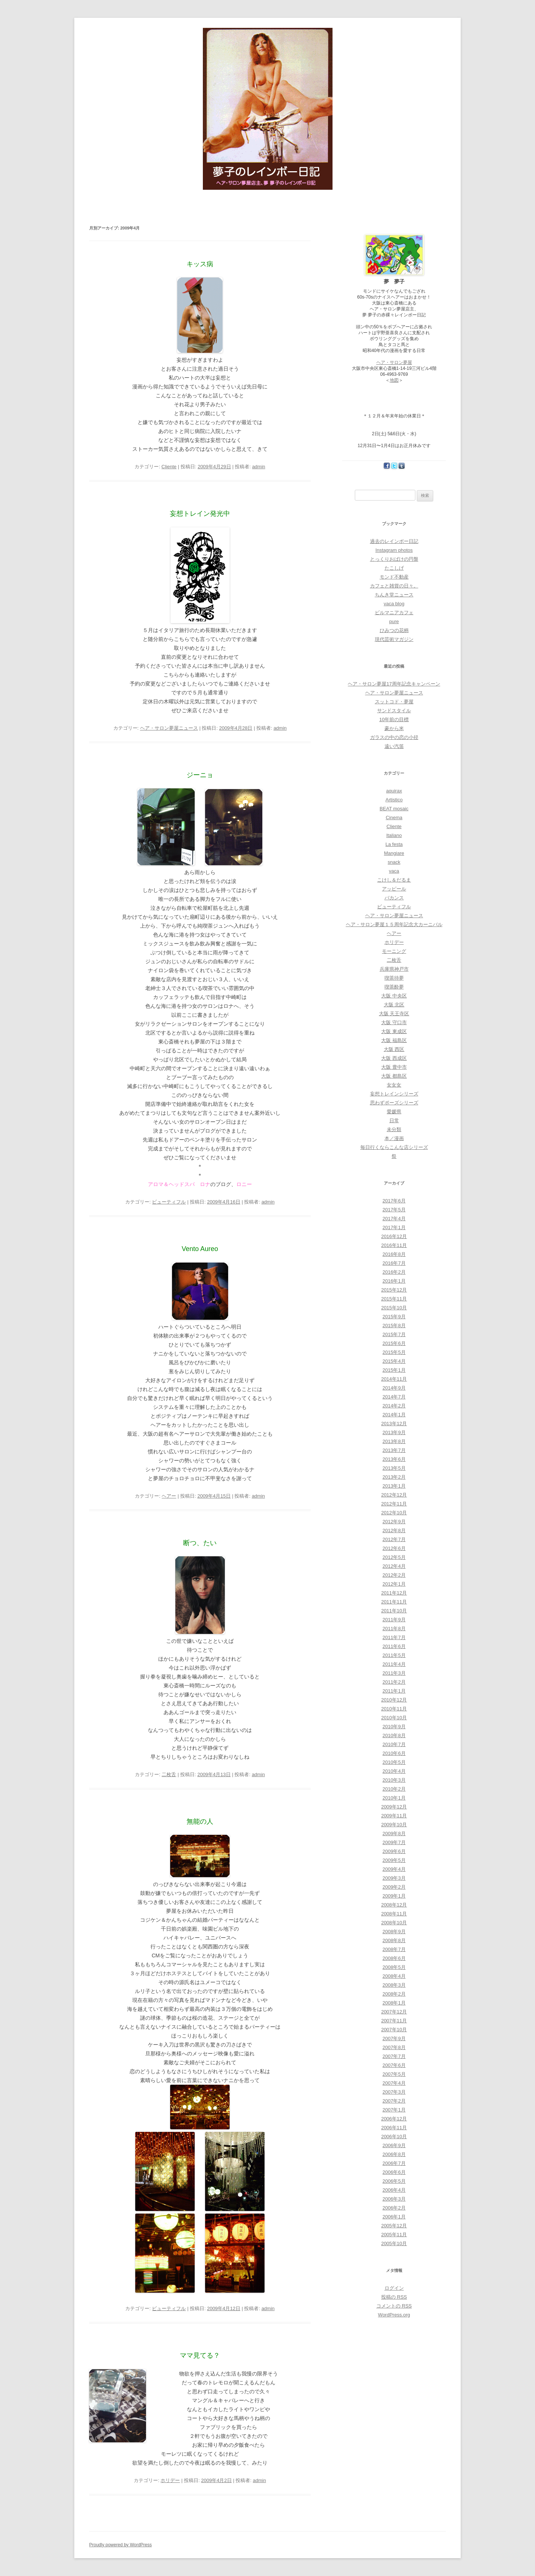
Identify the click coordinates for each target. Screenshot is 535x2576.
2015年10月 (394, 1307)
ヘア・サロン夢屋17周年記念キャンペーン (394, 684)
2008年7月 (394, 1949)
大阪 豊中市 (394, 1067)
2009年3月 (394, 1878)
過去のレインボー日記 (394, 541)
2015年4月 (394, 1361)
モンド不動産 (394, 577)
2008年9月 (394, 1931)
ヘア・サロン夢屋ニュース (169, 728)
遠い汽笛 (394, 746)
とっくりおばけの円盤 (394, 559)
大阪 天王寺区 (394, 1013)
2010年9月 (394, 1726)
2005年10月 (394, 2243)
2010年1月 (394, 1798)
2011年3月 (394, 1673)
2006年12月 (394, 2118)
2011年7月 (394, 1637)
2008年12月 (394, 1905)
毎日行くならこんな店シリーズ (394, 1147)
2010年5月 (394, 1762)
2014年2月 (394, 1406)
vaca (394, 871)
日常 (394, 1120)
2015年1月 (394, 1370)
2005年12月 (394, 2225)
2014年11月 (394, 1379)
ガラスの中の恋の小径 (394, 737)
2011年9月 (394, 1619)
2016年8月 (394, 1254)
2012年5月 (394, 1557)
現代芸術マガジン (394, 639)
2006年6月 (394, 2172)
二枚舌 (169, 1774)
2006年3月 (394, 2199)
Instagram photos (393, 550)
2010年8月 (394, 1735)
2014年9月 (394, 1388)
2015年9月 (394, 1316)
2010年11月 (394, 1709)
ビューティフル (169, 1202)
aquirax (394, 791)
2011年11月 (394, 1602)
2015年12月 (394, 1290)
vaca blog (394, 603)
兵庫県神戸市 (394, 969)
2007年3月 (394, 2092)
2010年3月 (394, 1780)
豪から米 (394, 728)
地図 (394, 380)
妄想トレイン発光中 (200, 513)
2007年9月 (394, 2038)
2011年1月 (394, 1691)
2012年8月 (394, 1530)
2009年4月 (394, 1869)
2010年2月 (394, 1789)
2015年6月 (394, 1343)
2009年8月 (394, 1833)
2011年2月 (394, 1682)
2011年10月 (394, 1610)
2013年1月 (394, 1486)
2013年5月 (394, 1468)
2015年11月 (394, 1299)
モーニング (394, 951)
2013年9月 (394, 1432)
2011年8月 (394, 1628)
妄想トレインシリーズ (394, 1094)
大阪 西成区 (394, 1058)
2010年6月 (394, 1753)
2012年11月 (394, 1504)
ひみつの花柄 (394, 630)
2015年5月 (394, 1352)
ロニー (244, 1184)
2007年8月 (394, 2047)
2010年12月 (394, 1700)
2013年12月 (394, 1423)
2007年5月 (394, 2074)
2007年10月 (394, 2029)
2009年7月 (394, 1842)
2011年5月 (394, 1655)
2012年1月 (394, 1584)
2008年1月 (394, 2003)
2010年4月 (394, 1771)
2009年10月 (394, 1824)
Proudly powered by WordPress (120, 2544)
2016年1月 (394, 1281)
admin (258, 466)
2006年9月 (394, 2145)
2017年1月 (394, 1227)
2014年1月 (394, 1414)
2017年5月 (394, 1209)
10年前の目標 (394, 719)
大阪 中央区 (394, 996)
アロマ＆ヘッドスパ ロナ (179, 1184)
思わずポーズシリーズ (394, 1102)
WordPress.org (394, 2315)
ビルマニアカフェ (394, 612)
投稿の (394, 2297)
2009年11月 (394, 1815)
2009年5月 (394, 1860)
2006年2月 (394, 2208)
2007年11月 (394, 2020)
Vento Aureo (200, 1249)
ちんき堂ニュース (394, 594)
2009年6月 (394, 1851)
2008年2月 (394, 1994)
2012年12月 (394, 1495)
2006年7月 (394, 2163)
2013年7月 (394, 1450)
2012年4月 (394, 1566)
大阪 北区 (394, 1004)
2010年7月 (394, 1744)
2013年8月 (394, 1441)
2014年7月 (394, 1397)
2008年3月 (394, 1985)
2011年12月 (394, 1593)
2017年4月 (394, 1218)
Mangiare (394, 853)
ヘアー (169, 1496)
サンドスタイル (394, 710)
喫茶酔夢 (394, 987)
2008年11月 (394, 1913)
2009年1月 (394, 1896)
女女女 (394, 1085)
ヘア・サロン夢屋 (394, 362)
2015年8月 (394, 1325)
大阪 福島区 (394, 1040)
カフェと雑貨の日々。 (394, 586)
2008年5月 (394, 1967)
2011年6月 (394, 1646)
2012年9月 (394, 1521)
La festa (393, 844)
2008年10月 (394, 1922)
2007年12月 (394, 2012)
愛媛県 (394, 1111)
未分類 (394, 1129)
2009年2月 (394, 1887)
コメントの (394, 2306)
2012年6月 (394, 1548)
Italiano (394, 835)
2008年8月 (394, 1940)
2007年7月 (394, 2056)
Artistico (393, 799)
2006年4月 (394, 2190)
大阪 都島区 (394, 1076)
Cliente (169, 466)
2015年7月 (394, 1334)
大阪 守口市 (394, 1022)
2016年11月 (394, 1245)
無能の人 (200, 1821)
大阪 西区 (394, 1049)
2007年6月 (394, 2065)
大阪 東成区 (394, 1031)
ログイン (394, 2288)
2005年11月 (394, 2234)
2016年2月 (394, 1272)
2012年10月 (394, 1512)
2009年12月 (394, 1807)
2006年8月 (394, 2154)
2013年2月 (394, 1477)
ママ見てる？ (200, 2355)
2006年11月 (394, 2127)
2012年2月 (394, 1575)
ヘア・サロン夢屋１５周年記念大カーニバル (394, 924)
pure (394, 621)
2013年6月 (394, 1459)
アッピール (394, 889)
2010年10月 (394, 1717)
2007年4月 (394, 2083)
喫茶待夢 (394, 978)
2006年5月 (394, 2181)
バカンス (394, 898)
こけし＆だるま (394, 880)
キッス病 (200, 264)
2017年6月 (394, 1201)
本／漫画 (394, 1138)
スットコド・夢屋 (394, 701)
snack (394, 862)
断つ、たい (200, 1543)
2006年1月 (394, 2217)
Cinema (394, 817)
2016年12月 (394, 1236)
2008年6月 (394, 1958)
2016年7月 (394, 1263)
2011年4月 (394, 1664)
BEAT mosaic (394, 808)
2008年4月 (394, 1976)
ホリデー (170, 2480)
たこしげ (394, 568)
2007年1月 (394, 2110)
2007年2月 (394, 2101)
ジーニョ (200, 775)
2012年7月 (394, 1539)
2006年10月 (394, 2136)
